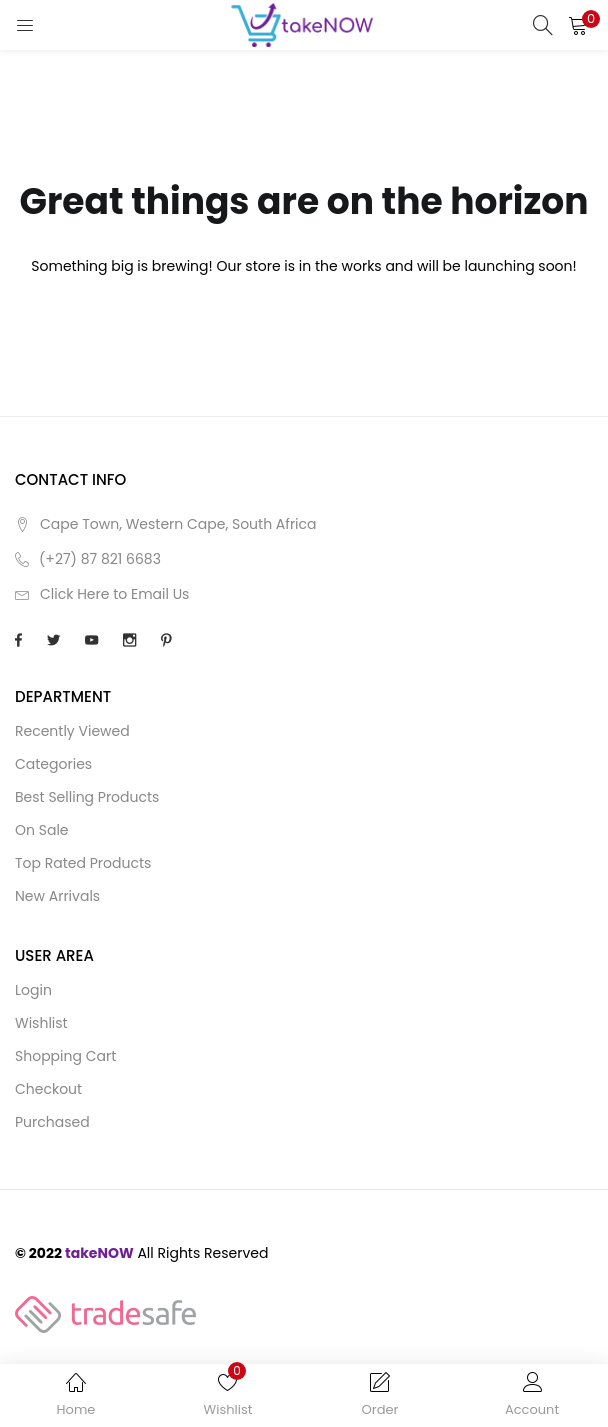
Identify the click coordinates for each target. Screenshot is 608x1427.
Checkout (48, 1089)
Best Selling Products (87, 797)
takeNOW (99, 1253)
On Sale (42, 830)
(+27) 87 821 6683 (100, 559)
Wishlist (41, 1023)
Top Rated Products (83, 863)
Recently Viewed (72, 731)
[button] (578, 25)
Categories (53, 764)
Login (33, 990)
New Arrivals (57, 896)
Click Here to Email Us (114, 594)
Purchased (52, 1122)
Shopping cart (65, 1056)
